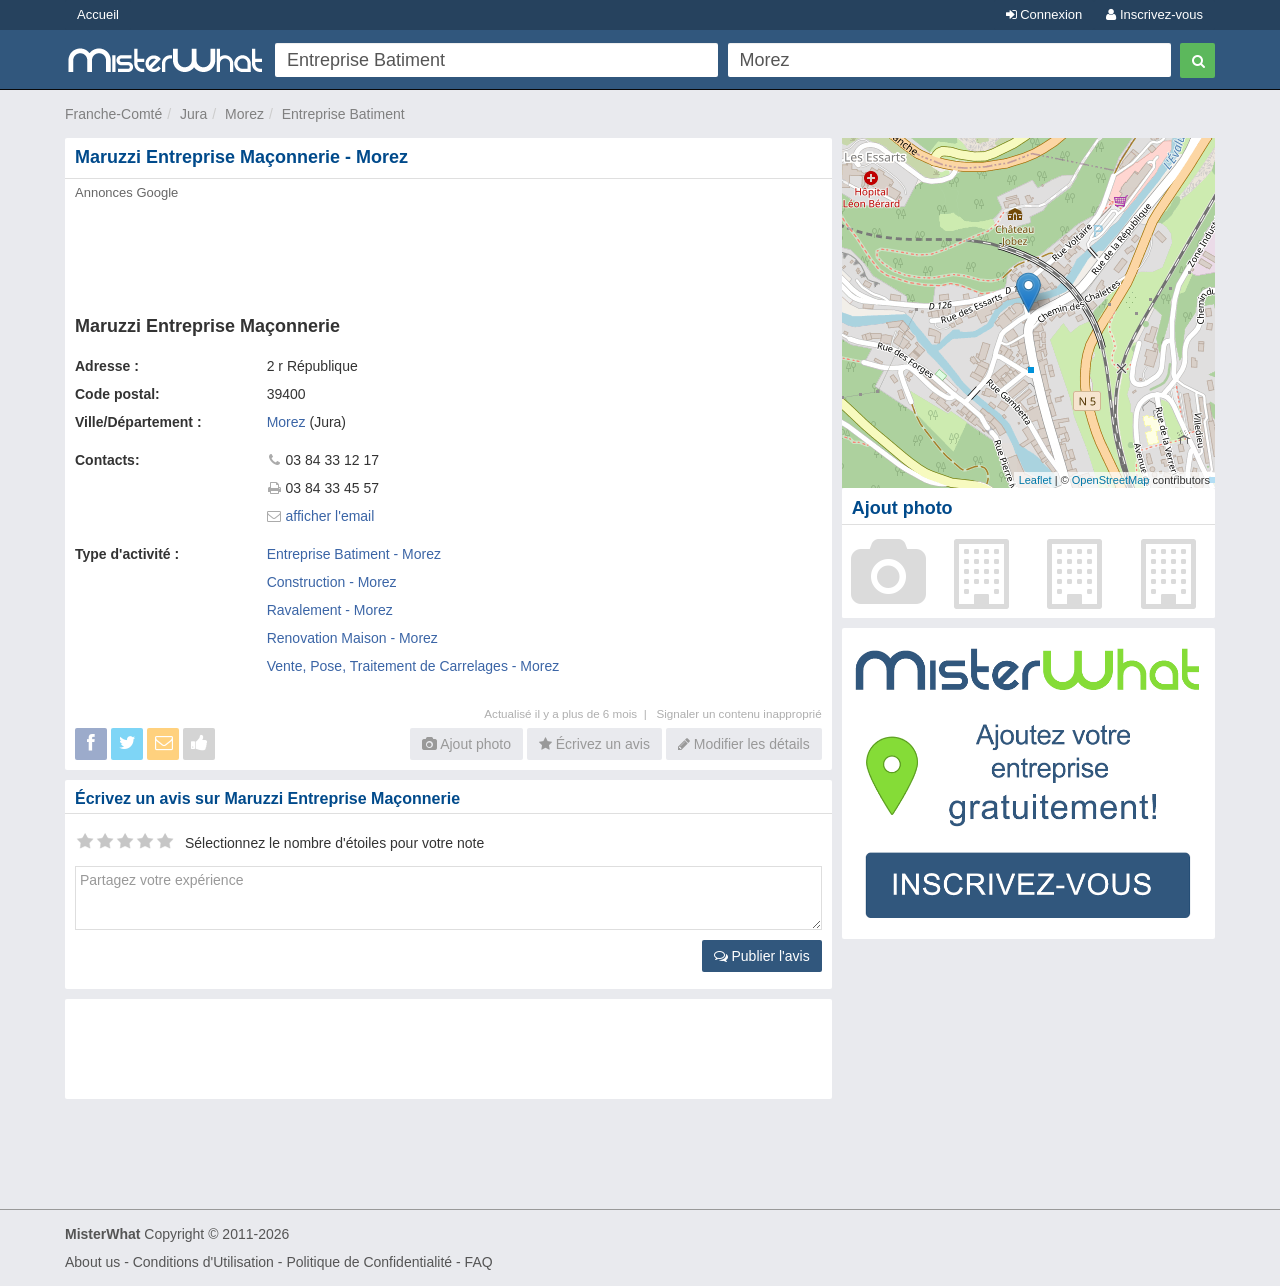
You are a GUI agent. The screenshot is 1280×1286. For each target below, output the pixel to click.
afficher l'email (330, 516)
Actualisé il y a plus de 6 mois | (570, 713)
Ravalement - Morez (330, 610)
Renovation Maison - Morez (352, 638)
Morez (244, 114)
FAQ (479, 1262)
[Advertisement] (447, 252)
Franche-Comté (113, 114)
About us (92, 1262)
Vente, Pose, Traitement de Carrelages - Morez (413, 666)
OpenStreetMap (1111, 480)
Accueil (98, 14)
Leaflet (1035, 480)
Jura (193, 114)
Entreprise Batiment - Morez (354, 554)
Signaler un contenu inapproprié (738, 713)
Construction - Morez (332, 582)
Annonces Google (126, 192)
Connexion (1044, 14)
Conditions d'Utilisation (203, 1262)
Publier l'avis (762, 956)
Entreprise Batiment (343, 114)
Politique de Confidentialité (369, 1262)
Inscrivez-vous (1154, 14)
